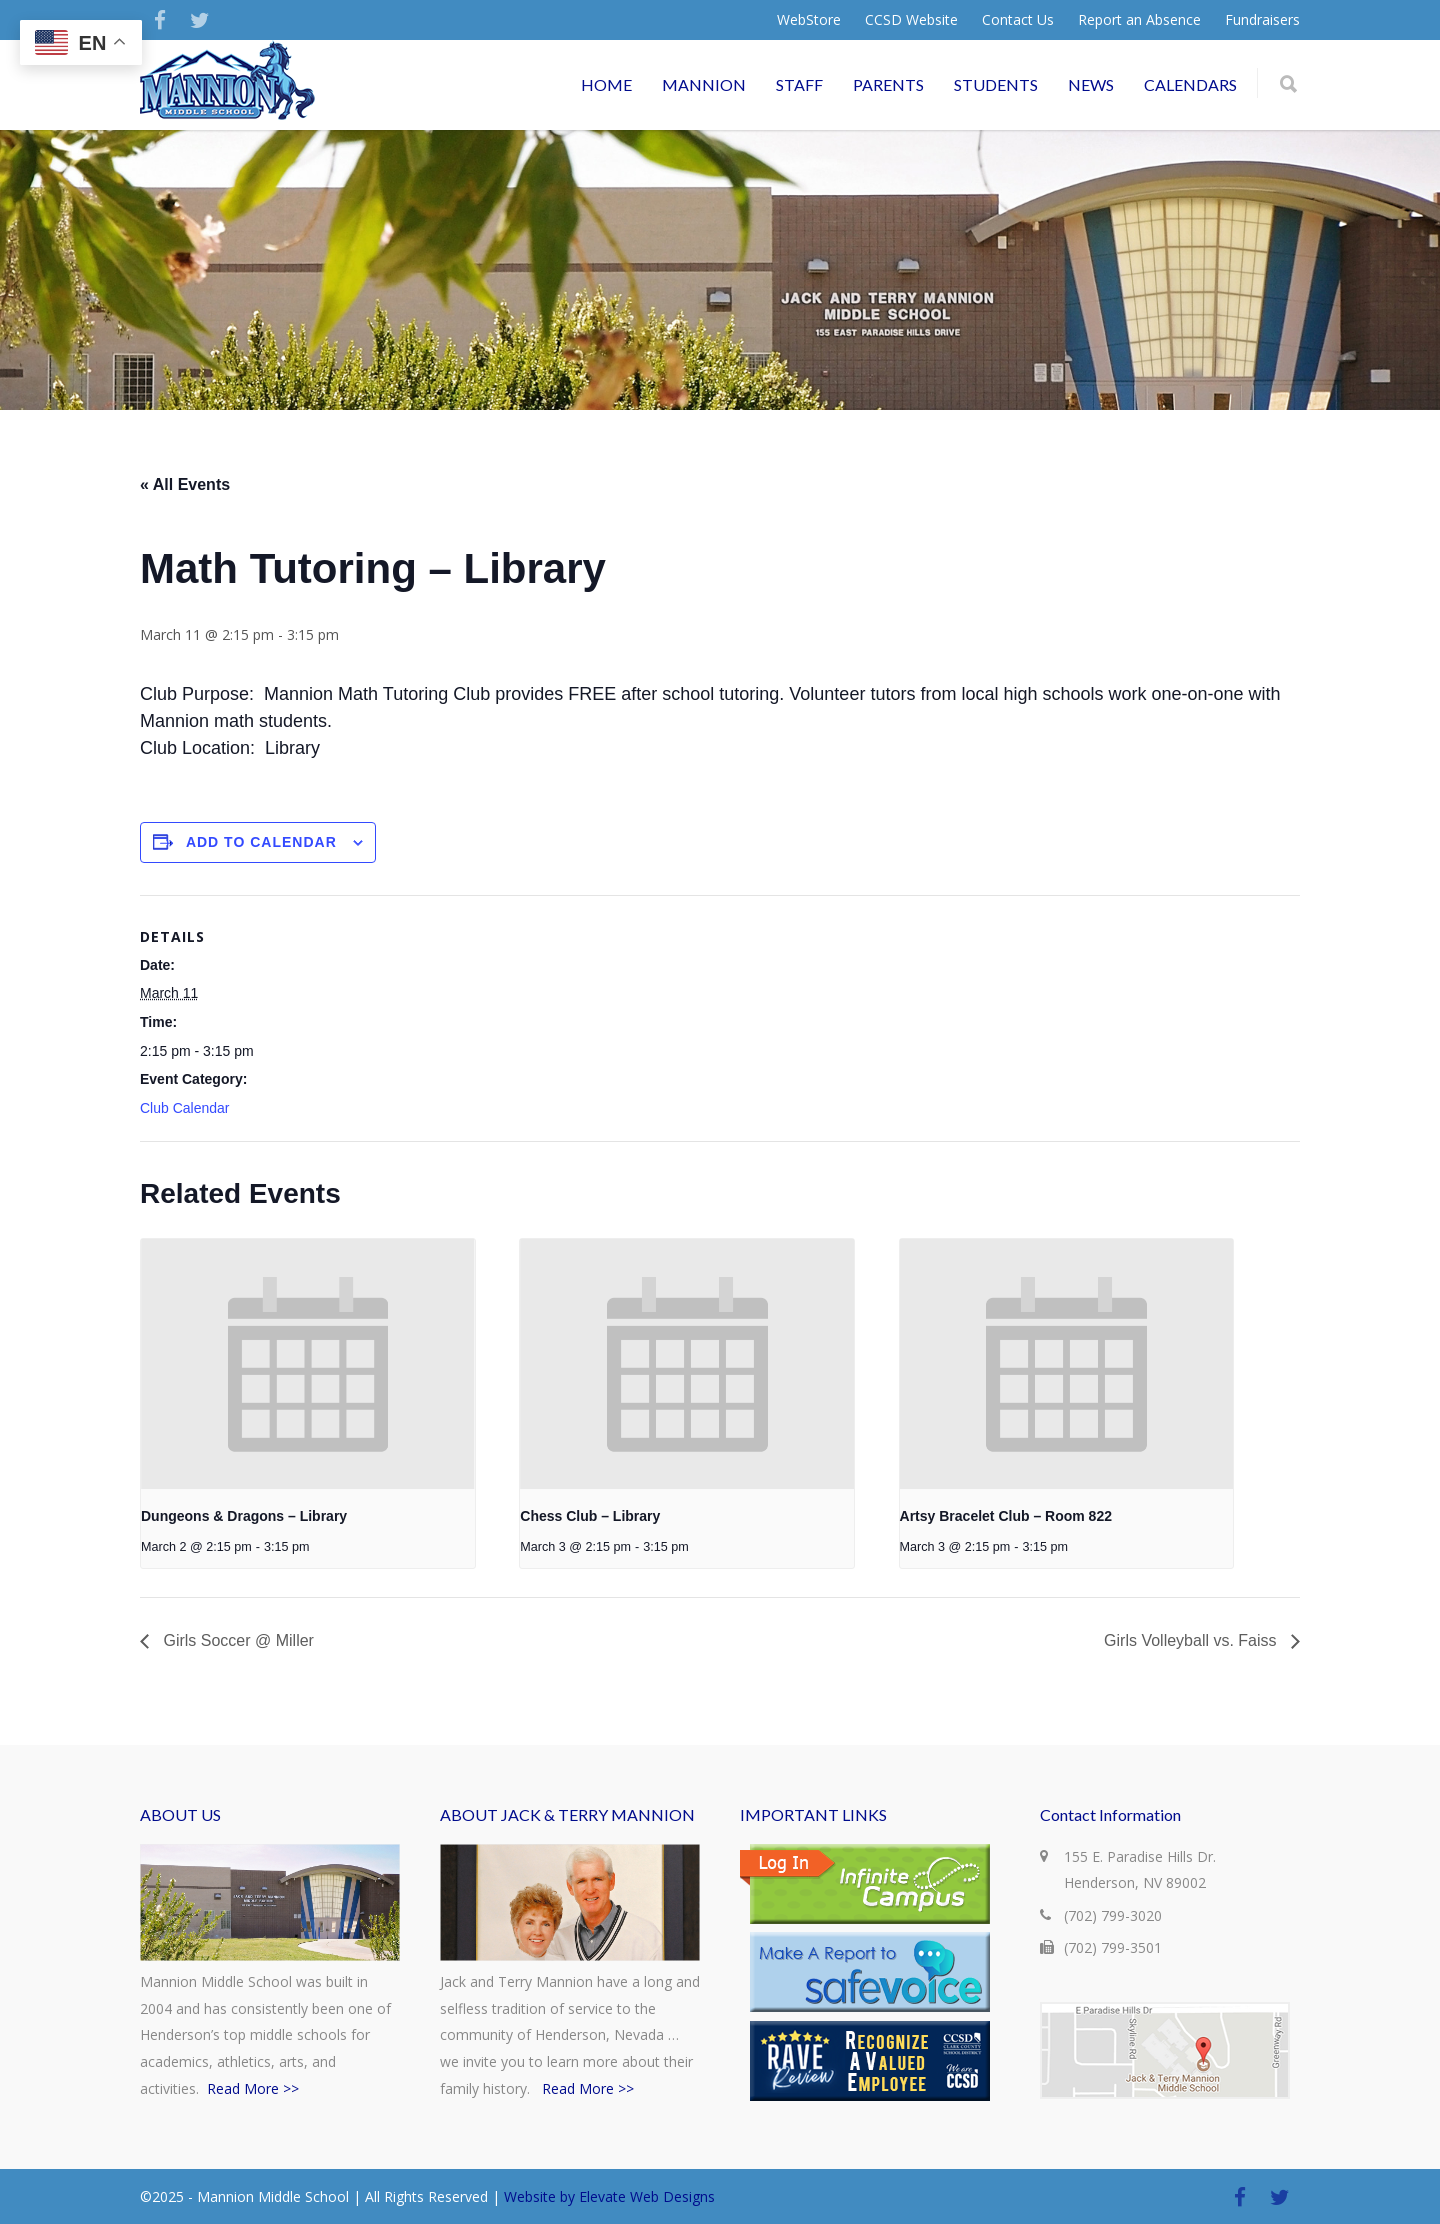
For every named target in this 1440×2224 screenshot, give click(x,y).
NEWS (1091, 84)
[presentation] (308, 1364)
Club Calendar (185, 1108)
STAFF (799, 84)
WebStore (809, 20)
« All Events (185, 484)
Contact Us (1018, 20)
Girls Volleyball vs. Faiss (1192, 1640)
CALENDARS (1190, 84)
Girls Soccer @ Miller (236, 1640)
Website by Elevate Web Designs (609, 2196)
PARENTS (888, 84)
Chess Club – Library (590, 1516)
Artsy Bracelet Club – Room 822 (1006, 1516)
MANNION (704, 84)
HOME (606, 84)
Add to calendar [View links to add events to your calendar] (261, 842)
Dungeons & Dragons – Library (244, 1516)
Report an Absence (1139, 20)
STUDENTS (996, 84)
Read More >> (253, 2088)
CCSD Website (911, 20)
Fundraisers (1262, 20)
